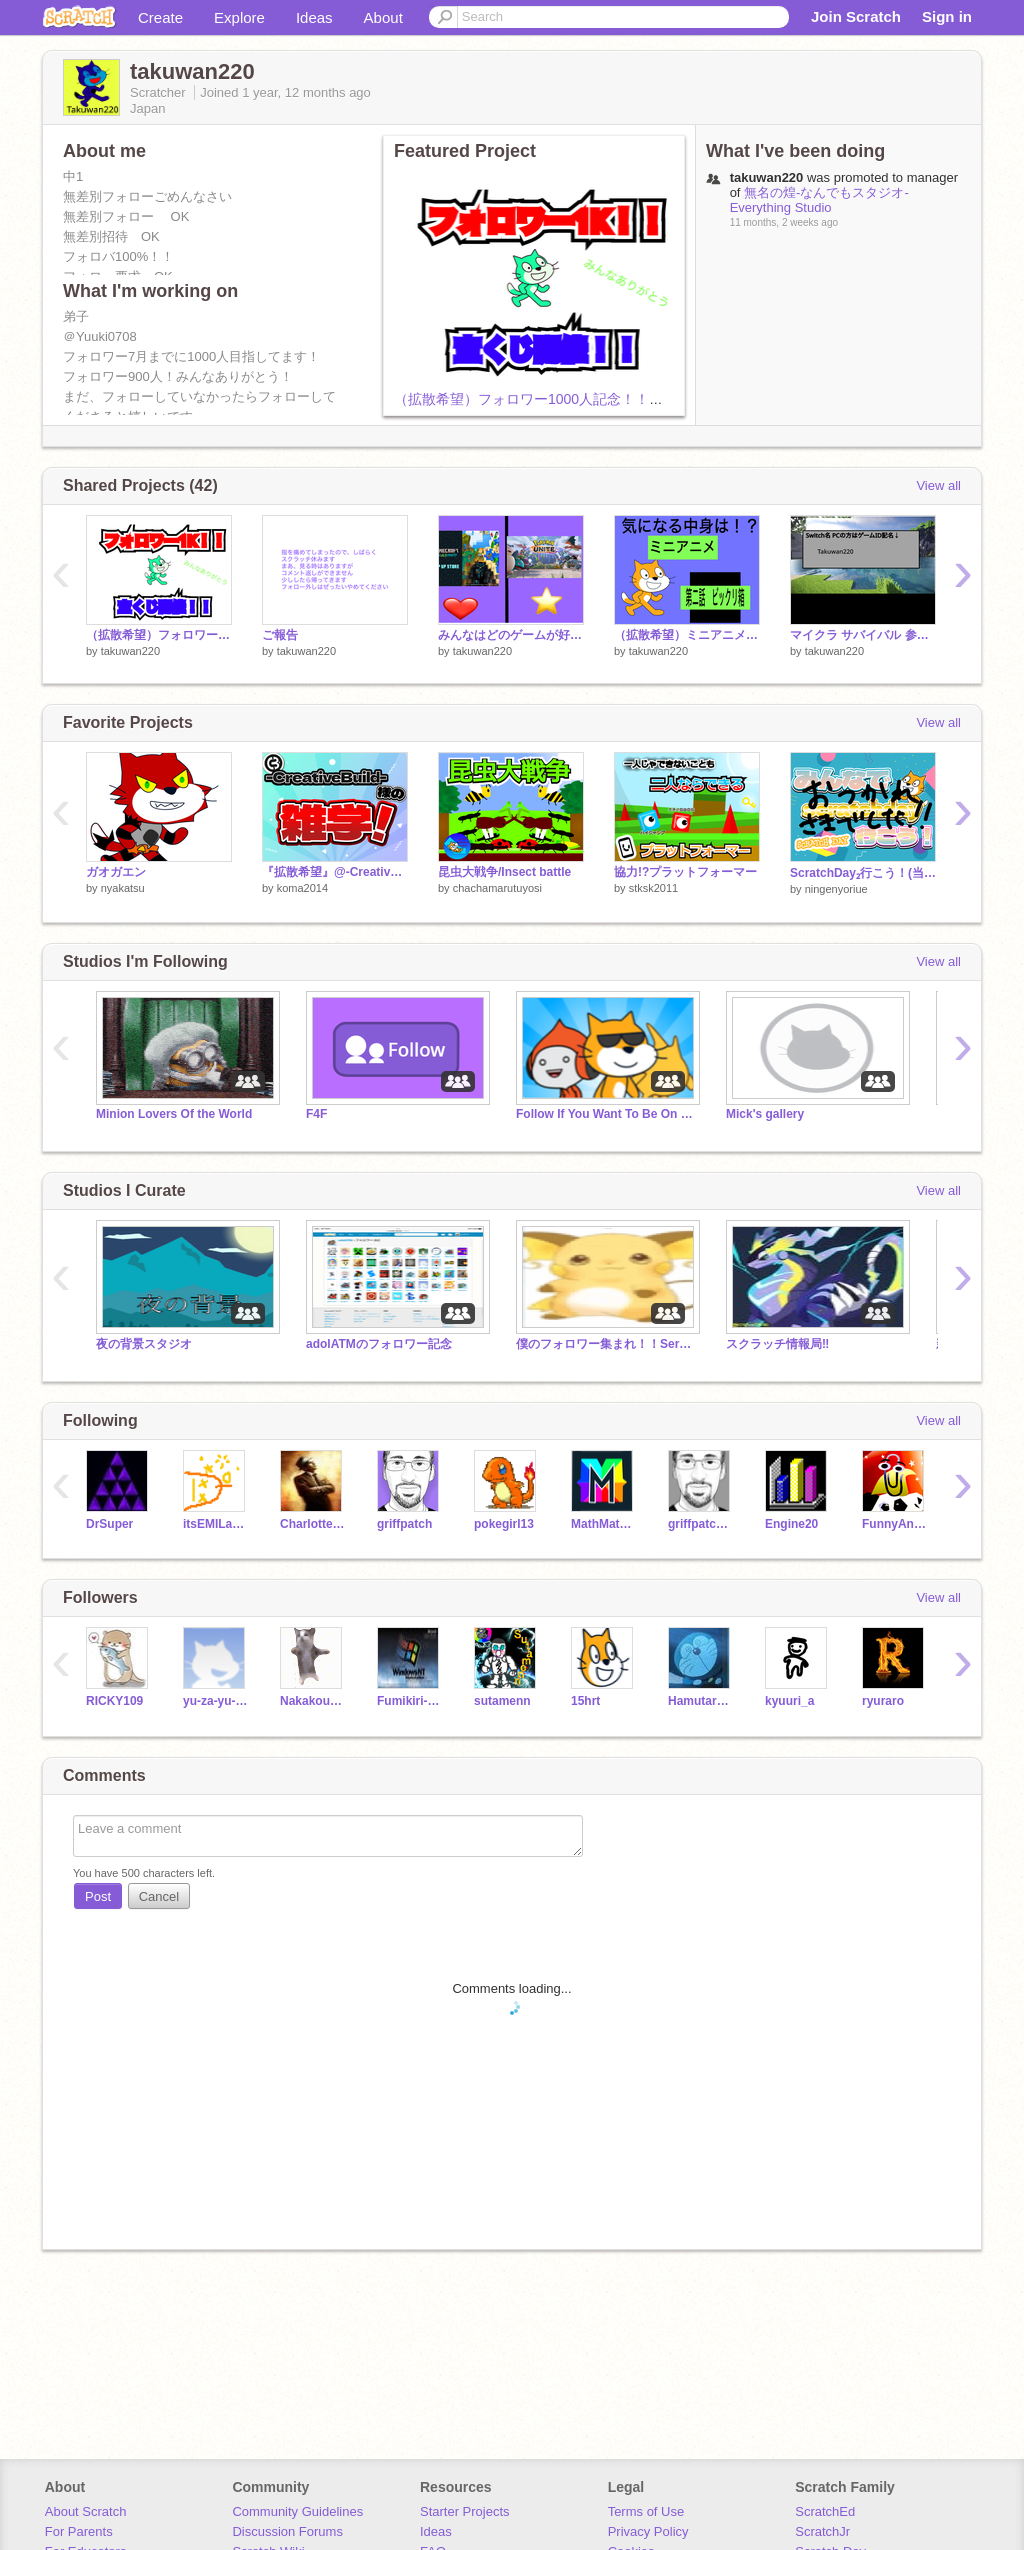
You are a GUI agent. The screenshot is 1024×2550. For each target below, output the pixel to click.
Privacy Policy (648, 2531)
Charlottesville (313, 1524)
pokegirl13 (504, 1524)
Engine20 (791, 1524)
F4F (316, 1114)
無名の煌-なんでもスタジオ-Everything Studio (819, 200)
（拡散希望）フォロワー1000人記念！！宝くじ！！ (556, 399)
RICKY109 (114, 1701)
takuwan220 (130, 651)
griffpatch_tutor (701, 1524)
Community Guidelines (297, 2511)
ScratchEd (825, 2511)
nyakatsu (123, 888)
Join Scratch (856, 16)
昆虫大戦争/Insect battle (504, 872)
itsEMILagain (216, 1524)
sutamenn (502, 1701)
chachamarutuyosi (497, 888)
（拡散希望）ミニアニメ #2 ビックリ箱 (687, 635)
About (383, 17)
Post (98, 1896)
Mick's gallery (765, 1114)
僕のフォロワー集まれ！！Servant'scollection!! (606, 1344)
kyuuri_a (789, 1701)
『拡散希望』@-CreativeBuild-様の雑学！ (335, 872)
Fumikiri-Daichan (410, 1701)
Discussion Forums (287, 2531)
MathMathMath (604, 1524)
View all (938, 485)
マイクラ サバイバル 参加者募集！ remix (863, 635)
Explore (239, 17)
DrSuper (109, 1524)
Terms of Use (646, 2511)
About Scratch (86, 2511)
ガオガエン (116, 872)
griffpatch (404, 1524)
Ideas (314, 17)
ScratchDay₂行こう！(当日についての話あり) (863, 873)
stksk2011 (654, 888)
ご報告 (280, 635)
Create (160, 17)
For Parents (79, 2531)
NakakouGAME (313, 1701)
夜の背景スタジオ (144, 1344)
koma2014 (302, 888)
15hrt (585, 1701)
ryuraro (883, 1701)
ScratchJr (822, 2531)
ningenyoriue (836, 889)
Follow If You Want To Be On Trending (606, 1114)
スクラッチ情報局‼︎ (777, 1344)
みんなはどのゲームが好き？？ (511, 635)
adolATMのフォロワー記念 (379, 1344)
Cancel (159, 1896)
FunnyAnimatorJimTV (895, 1524)
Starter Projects (465, 2511)
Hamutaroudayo (701, 1701)
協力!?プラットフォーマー (685, 872)
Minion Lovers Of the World (174, 1114)
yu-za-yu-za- (216, 1701)
